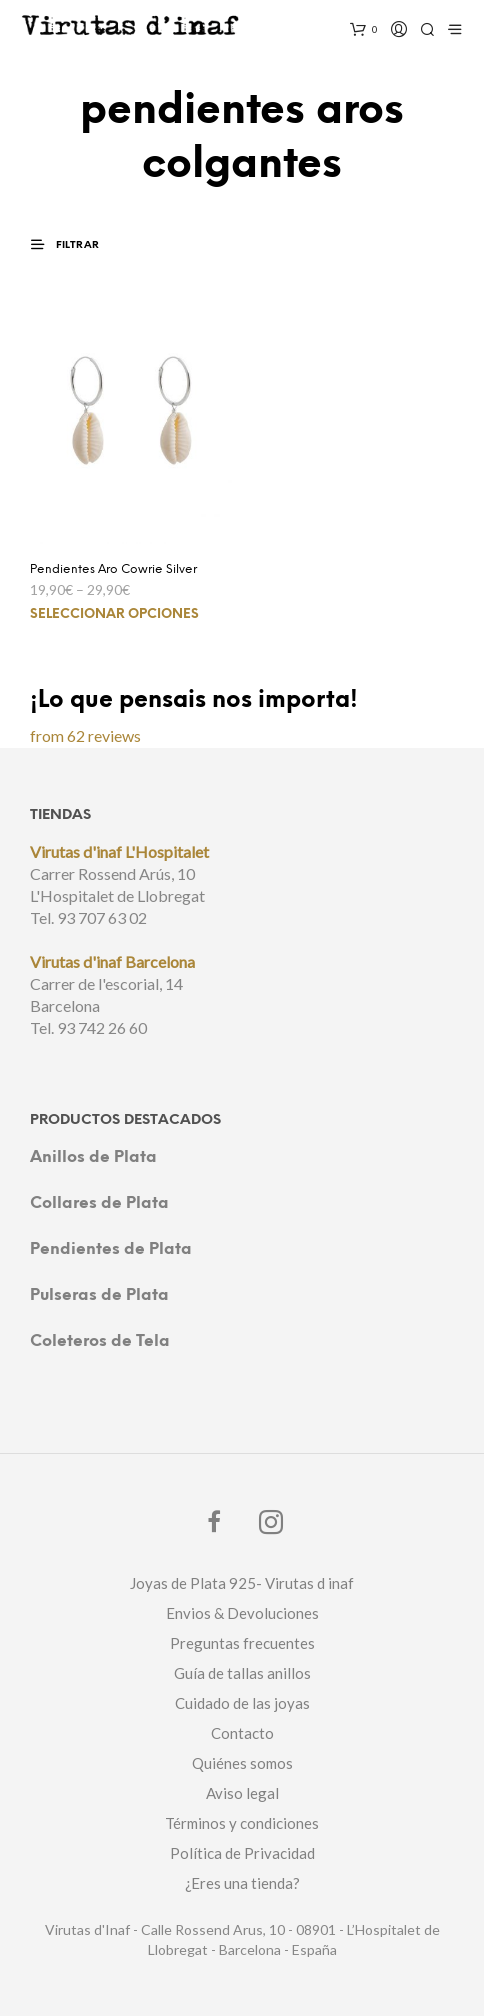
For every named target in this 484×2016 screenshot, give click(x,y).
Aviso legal (242, 1793)
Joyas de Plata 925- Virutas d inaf (242, 1583)
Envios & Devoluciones (242, 1613)
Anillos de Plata (93, 1157)
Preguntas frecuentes (242, 1643)
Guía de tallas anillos (242, 1673)
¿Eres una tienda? (242, 1883)
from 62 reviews (85, 735)
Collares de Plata (99, 1203)
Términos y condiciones (242, 1823)
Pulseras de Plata (99, 1295)
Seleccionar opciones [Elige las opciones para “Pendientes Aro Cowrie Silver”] (114, 614)
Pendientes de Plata (111, 1249)
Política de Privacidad (242, 1853)
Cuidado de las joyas (242, 1703)
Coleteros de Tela (100, 1341)
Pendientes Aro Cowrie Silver (113, 569)
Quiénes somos (242, 1763)
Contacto (242, 1733)
